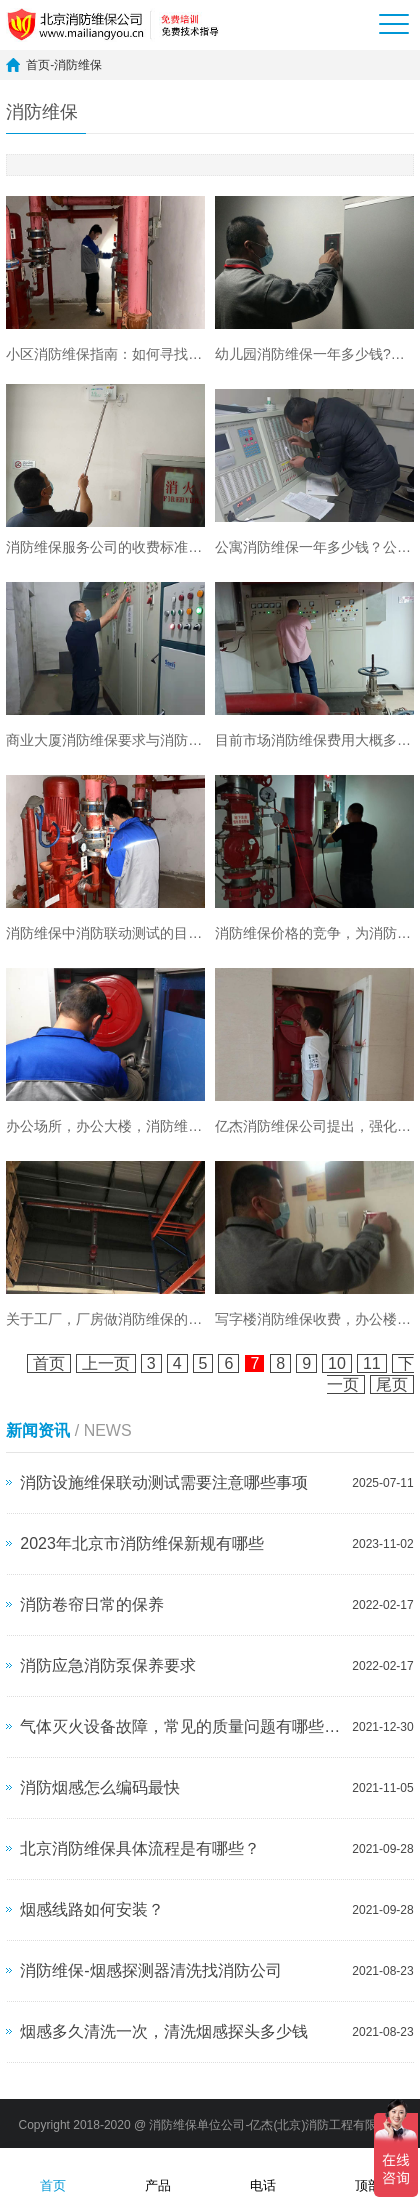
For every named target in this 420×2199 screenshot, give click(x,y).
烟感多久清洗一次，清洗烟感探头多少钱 (164, 2031)
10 (337, 1363)
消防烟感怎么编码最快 (100, 1787)
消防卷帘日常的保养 (92, 1604)
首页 (38, 65)
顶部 (368, 2172)
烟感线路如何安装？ (92, 1909)
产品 (158, 2172)
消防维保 (78, 65)
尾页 (392, 1384)
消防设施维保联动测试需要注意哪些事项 (164, 1482)
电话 (263, 2172)
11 (372, 1363)
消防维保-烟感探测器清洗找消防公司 (150, 1970)
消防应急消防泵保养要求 (108, 1665)
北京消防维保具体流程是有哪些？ (140, 1848)
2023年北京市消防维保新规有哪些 (142, 1543)
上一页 (106, 1363)
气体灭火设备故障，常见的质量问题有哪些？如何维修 (181, 1726)
